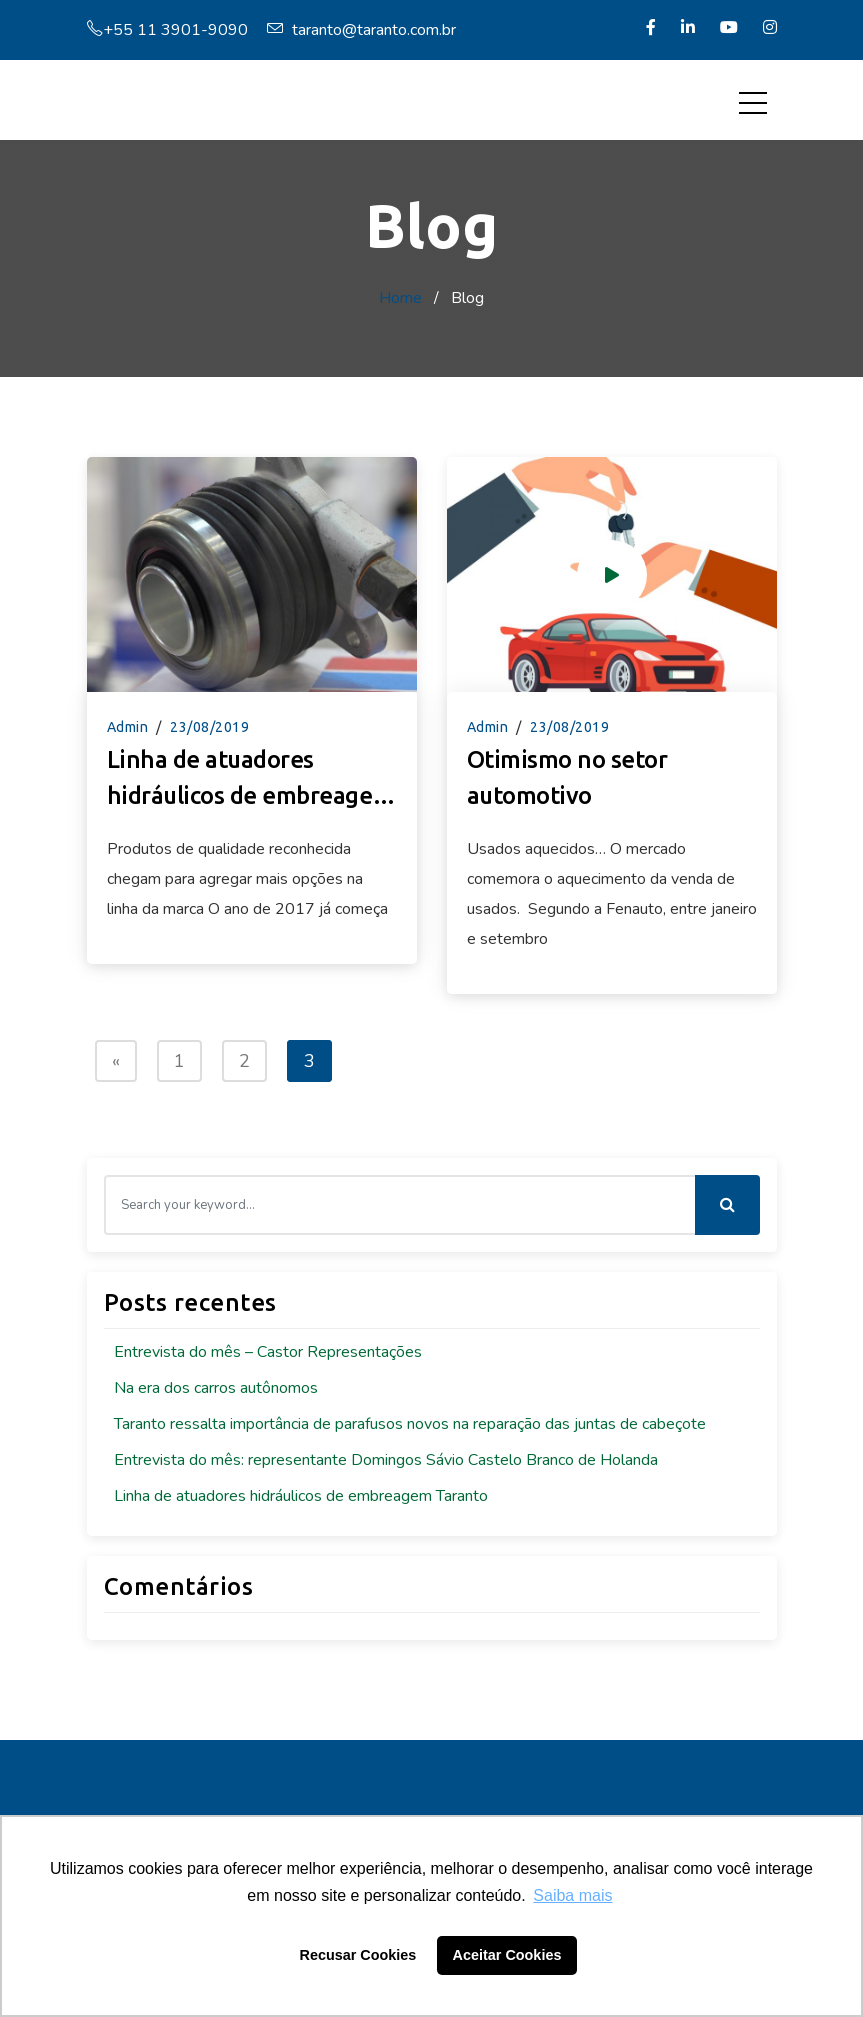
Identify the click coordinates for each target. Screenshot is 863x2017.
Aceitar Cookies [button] (507, 1955)
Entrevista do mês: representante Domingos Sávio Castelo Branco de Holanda (386, 1460)
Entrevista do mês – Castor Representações (268, 1352)
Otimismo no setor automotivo (567, 777)
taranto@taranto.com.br (361, 30)
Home (400, 298)
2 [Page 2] (244, 1061)
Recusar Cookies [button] (358, 1955)
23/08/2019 (209, 727)
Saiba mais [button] (572, 1895)
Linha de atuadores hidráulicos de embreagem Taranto (250, 780)
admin (128, 727)
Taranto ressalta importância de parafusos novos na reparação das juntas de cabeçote (410, 1424)
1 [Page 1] (179, 1061)
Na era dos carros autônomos (216, 1388)
